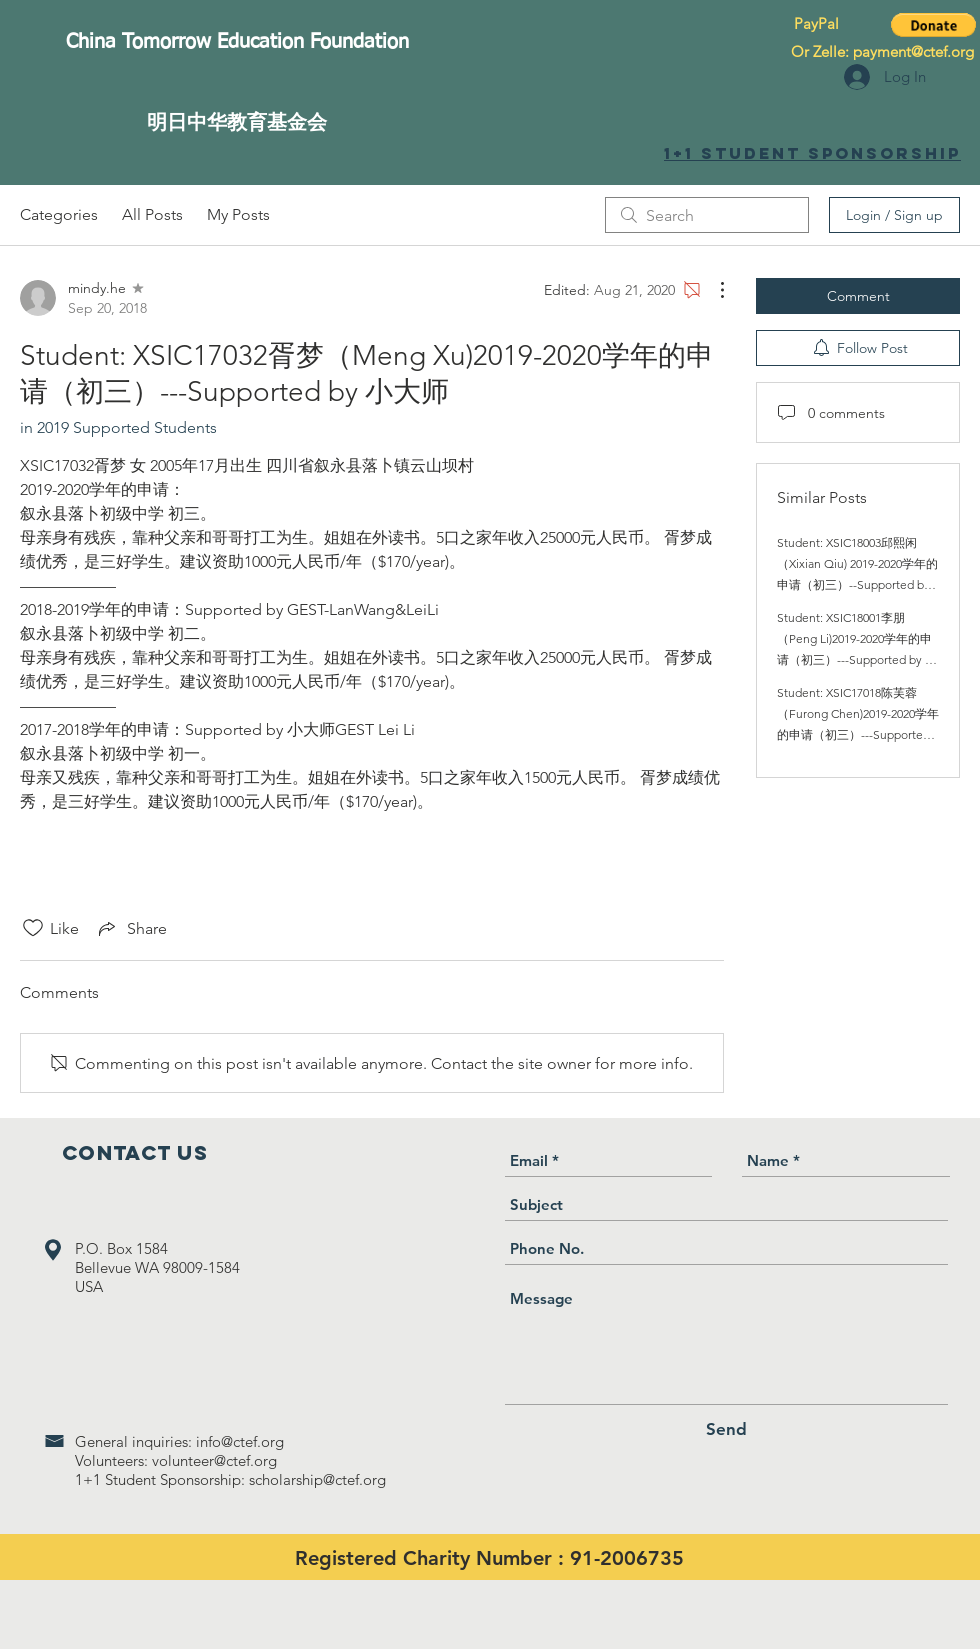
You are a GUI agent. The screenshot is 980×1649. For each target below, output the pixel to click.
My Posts (238, 214)
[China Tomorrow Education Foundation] (237, 42)
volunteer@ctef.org (214, 1460)
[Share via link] (131, 928)
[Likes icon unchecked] (33, 928)
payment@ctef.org (913, 51)
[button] (933, 25)
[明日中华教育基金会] (237, 121)
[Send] (726, 1429)
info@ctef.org (240, 1441)
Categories (59, 214)
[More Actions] (712, 290)
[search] (707, 215)
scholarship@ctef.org (317, 1479)
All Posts (152, 214)
